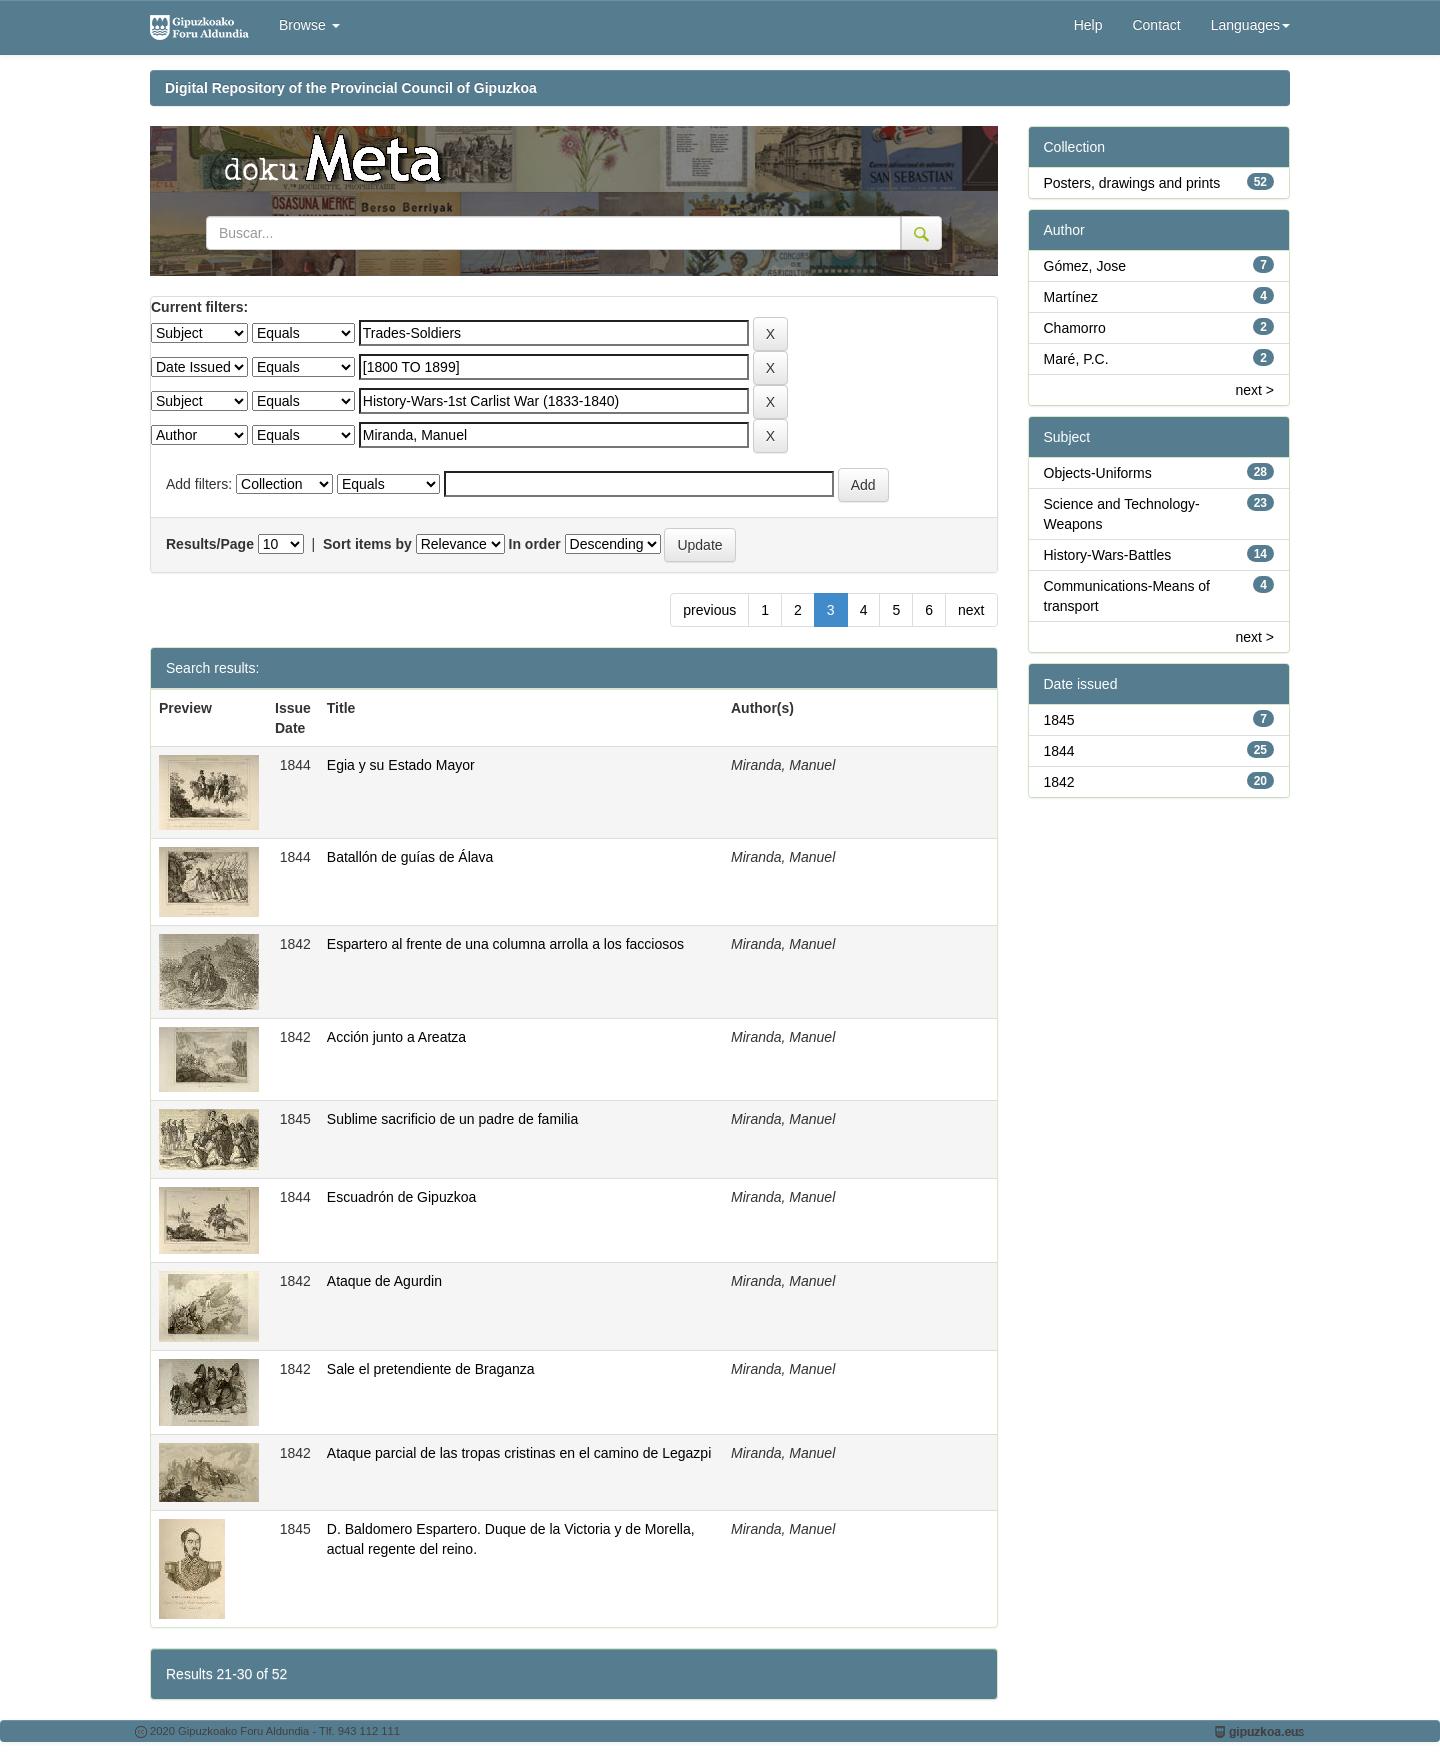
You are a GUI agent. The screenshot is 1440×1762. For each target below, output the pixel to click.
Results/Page (210, 544)
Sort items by (367, 544)
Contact (1156, 25)
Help (1088, 25)
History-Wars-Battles (1108, 555)
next (971, 610)
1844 (1059, 751)
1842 (1059, 782)
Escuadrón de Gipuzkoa (401, 1197)
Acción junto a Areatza (396, 1037)
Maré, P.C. (1076, 359)
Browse (309, 25)
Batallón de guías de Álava (410, 857)
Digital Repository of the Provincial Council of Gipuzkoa (351, 88)
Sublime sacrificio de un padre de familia (452, 1119)
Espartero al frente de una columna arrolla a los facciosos (505, 944)
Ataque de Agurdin (384, 1281)
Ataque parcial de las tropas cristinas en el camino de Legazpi (519, 1453)
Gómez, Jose (1085, 266)
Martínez (1071, 297)
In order (535, 544)
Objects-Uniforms (1098, 473)
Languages (1250, 25)
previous (709, 610)
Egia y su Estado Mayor (401, 765)
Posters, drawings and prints (1132, 183)
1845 (1059, 720)
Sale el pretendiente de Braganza (431, 1369)
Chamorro (1075, 328)
